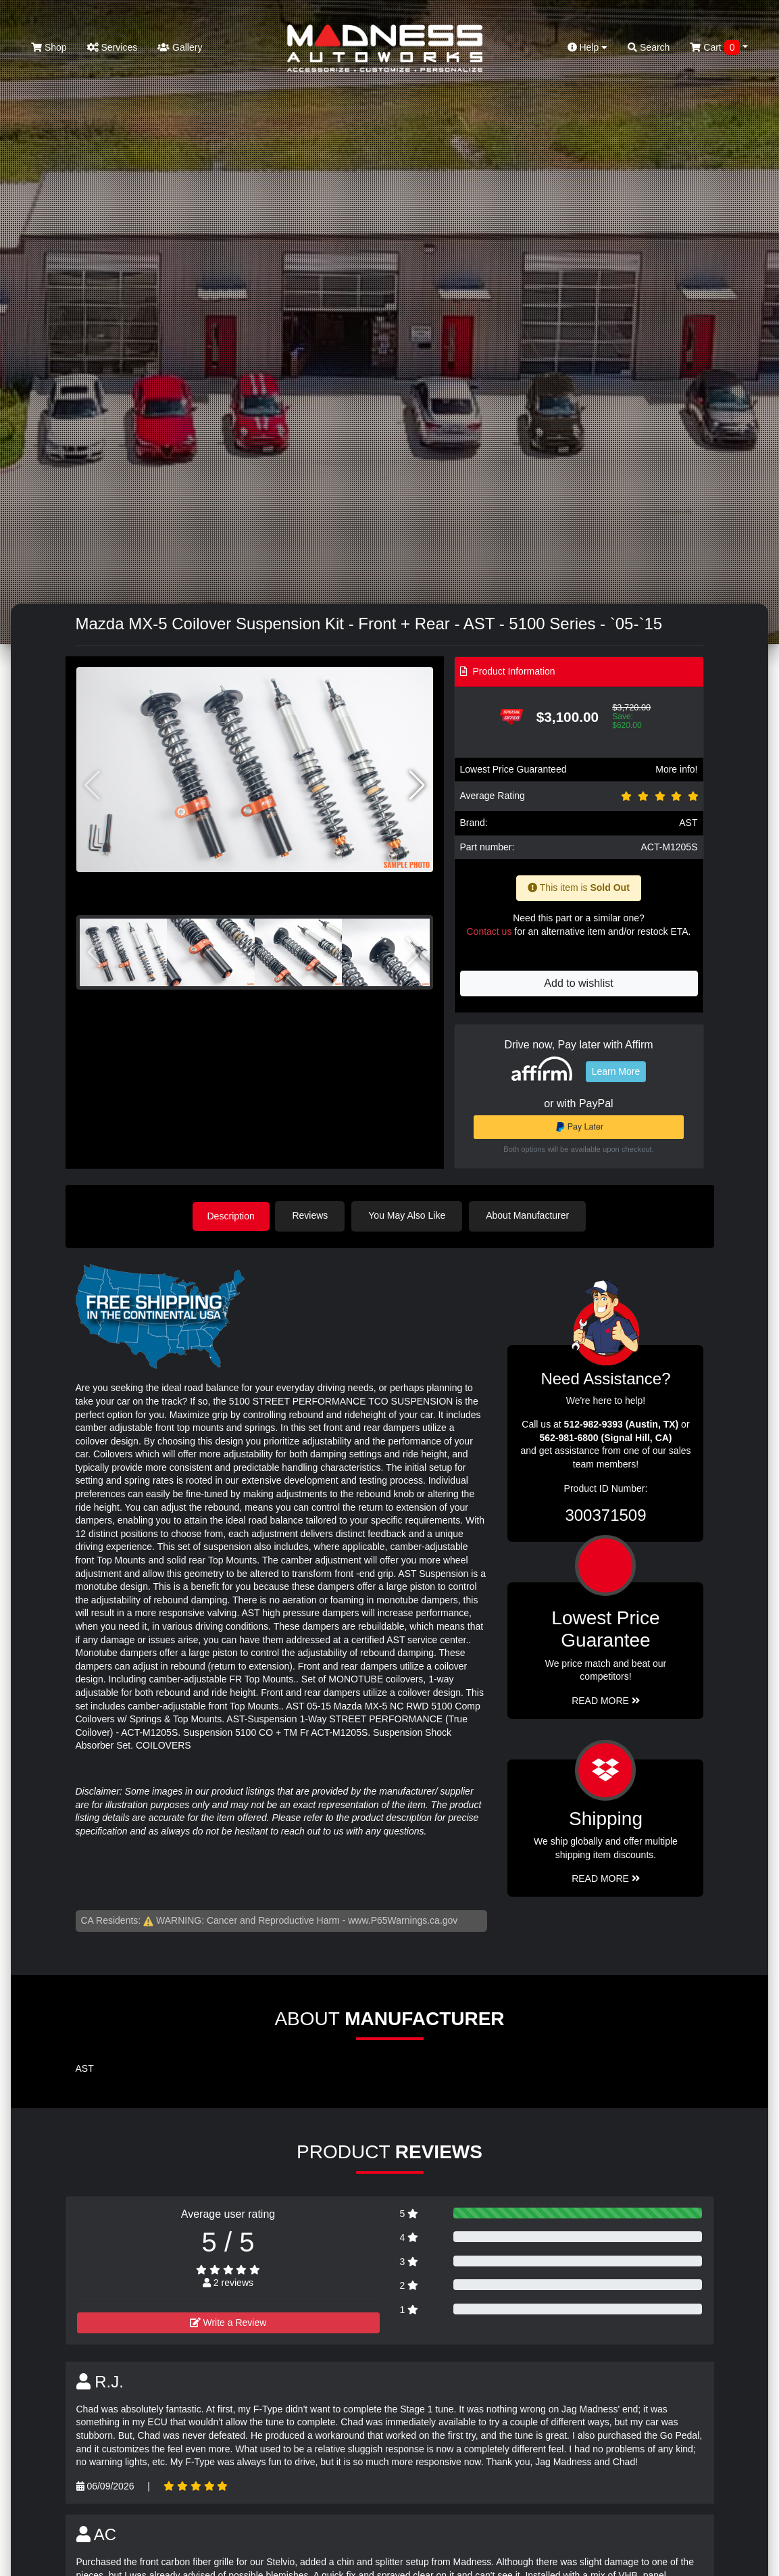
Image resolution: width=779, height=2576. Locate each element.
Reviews (313, 1215)
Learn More (616, 1071)
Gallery (179, 47)
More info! (676, 769)
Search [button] (649, 47)
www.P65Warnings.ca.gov (402, 1919)
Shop (49, 47)
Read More (606, 1700)
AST (688, 822)
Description (231, 1215)
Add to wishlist (578, 983)
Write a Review (228, 2321)
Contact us (488, 931)
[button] (417, 785)
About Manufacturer (530, 1215)
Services (112, 47)
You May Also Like (410, 1215)
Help (588, 47)
